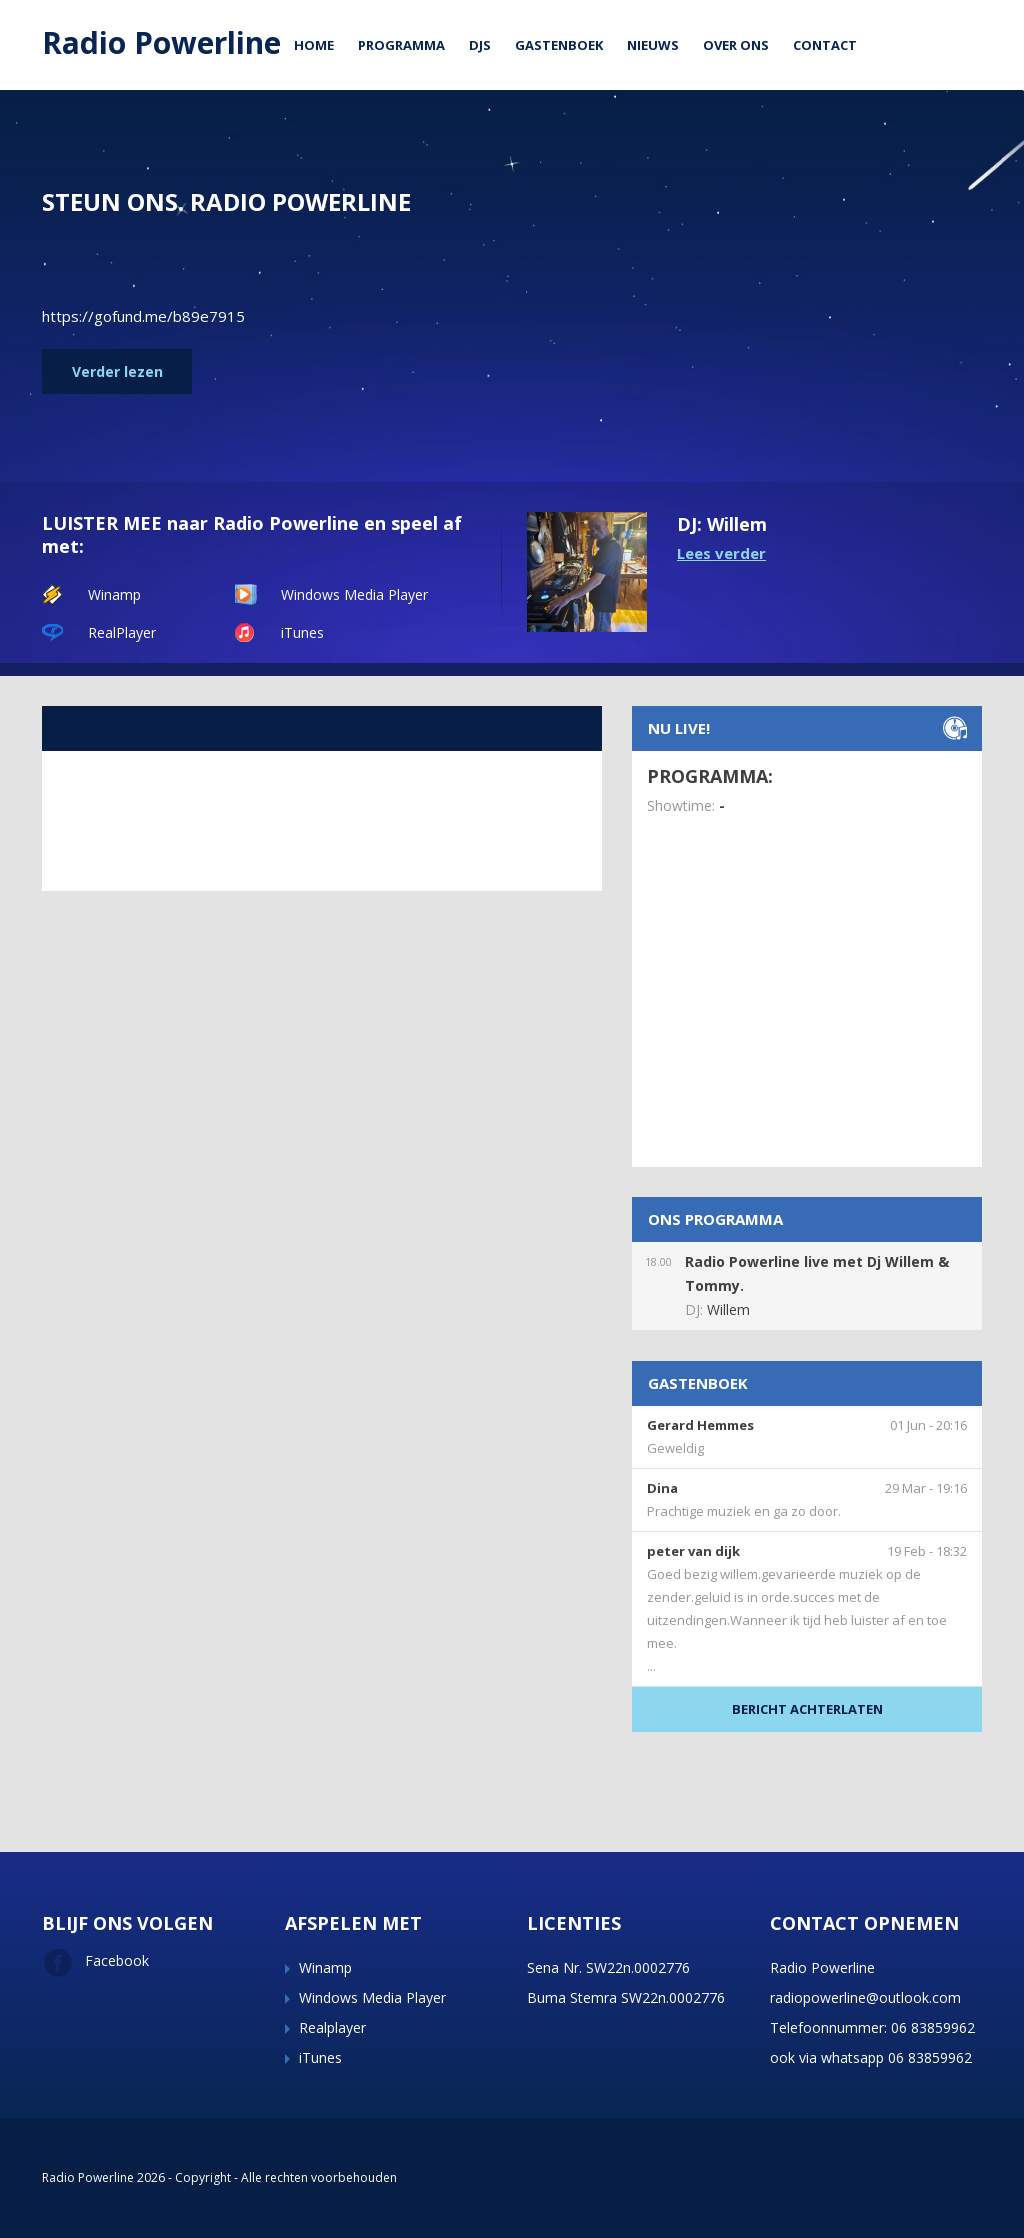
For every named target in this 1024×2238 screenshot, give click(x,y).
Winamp (114, 594)
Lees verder (721, 553)
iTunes (302, 632)
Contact (825, 45)
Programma (401, 45)
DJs (480, 45)
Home (314, 45)
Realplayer (332, 2027)
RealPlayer (122, 632)
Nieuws (653, 45)
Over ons (736, 45)
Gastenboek (559, 45)
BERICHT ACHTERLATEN (807, 1709)
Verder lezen (117, 371)
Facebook (95, 1960)
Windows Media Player (354, 594)
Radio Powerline (161, 42)
